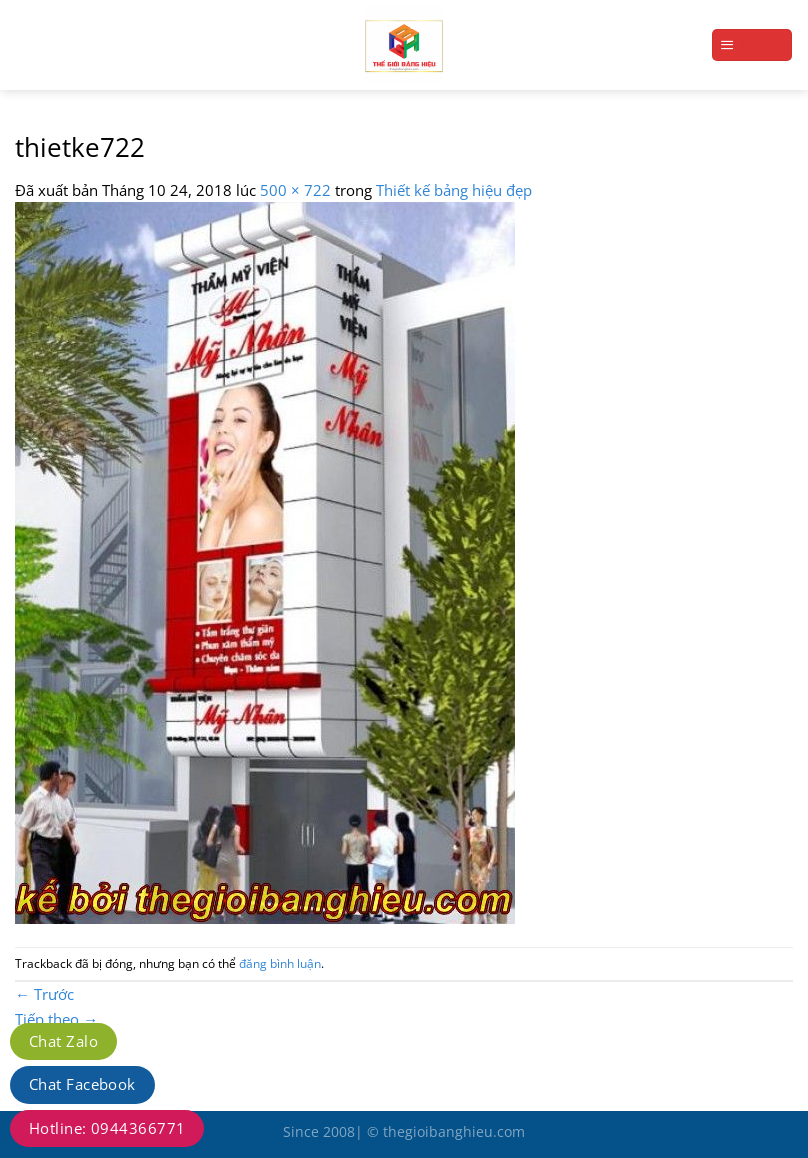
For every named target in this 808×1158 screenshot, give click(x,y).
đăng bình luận (280, 963)
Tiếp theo (56, 1019)
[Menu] (752, 44)
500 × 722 (295, 190)
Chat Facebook (82, 1084)
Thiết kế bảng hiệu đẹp (454, 190)
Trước (44, 994)
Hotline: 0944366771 (107, 1128)
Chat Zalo (63, 1041)
